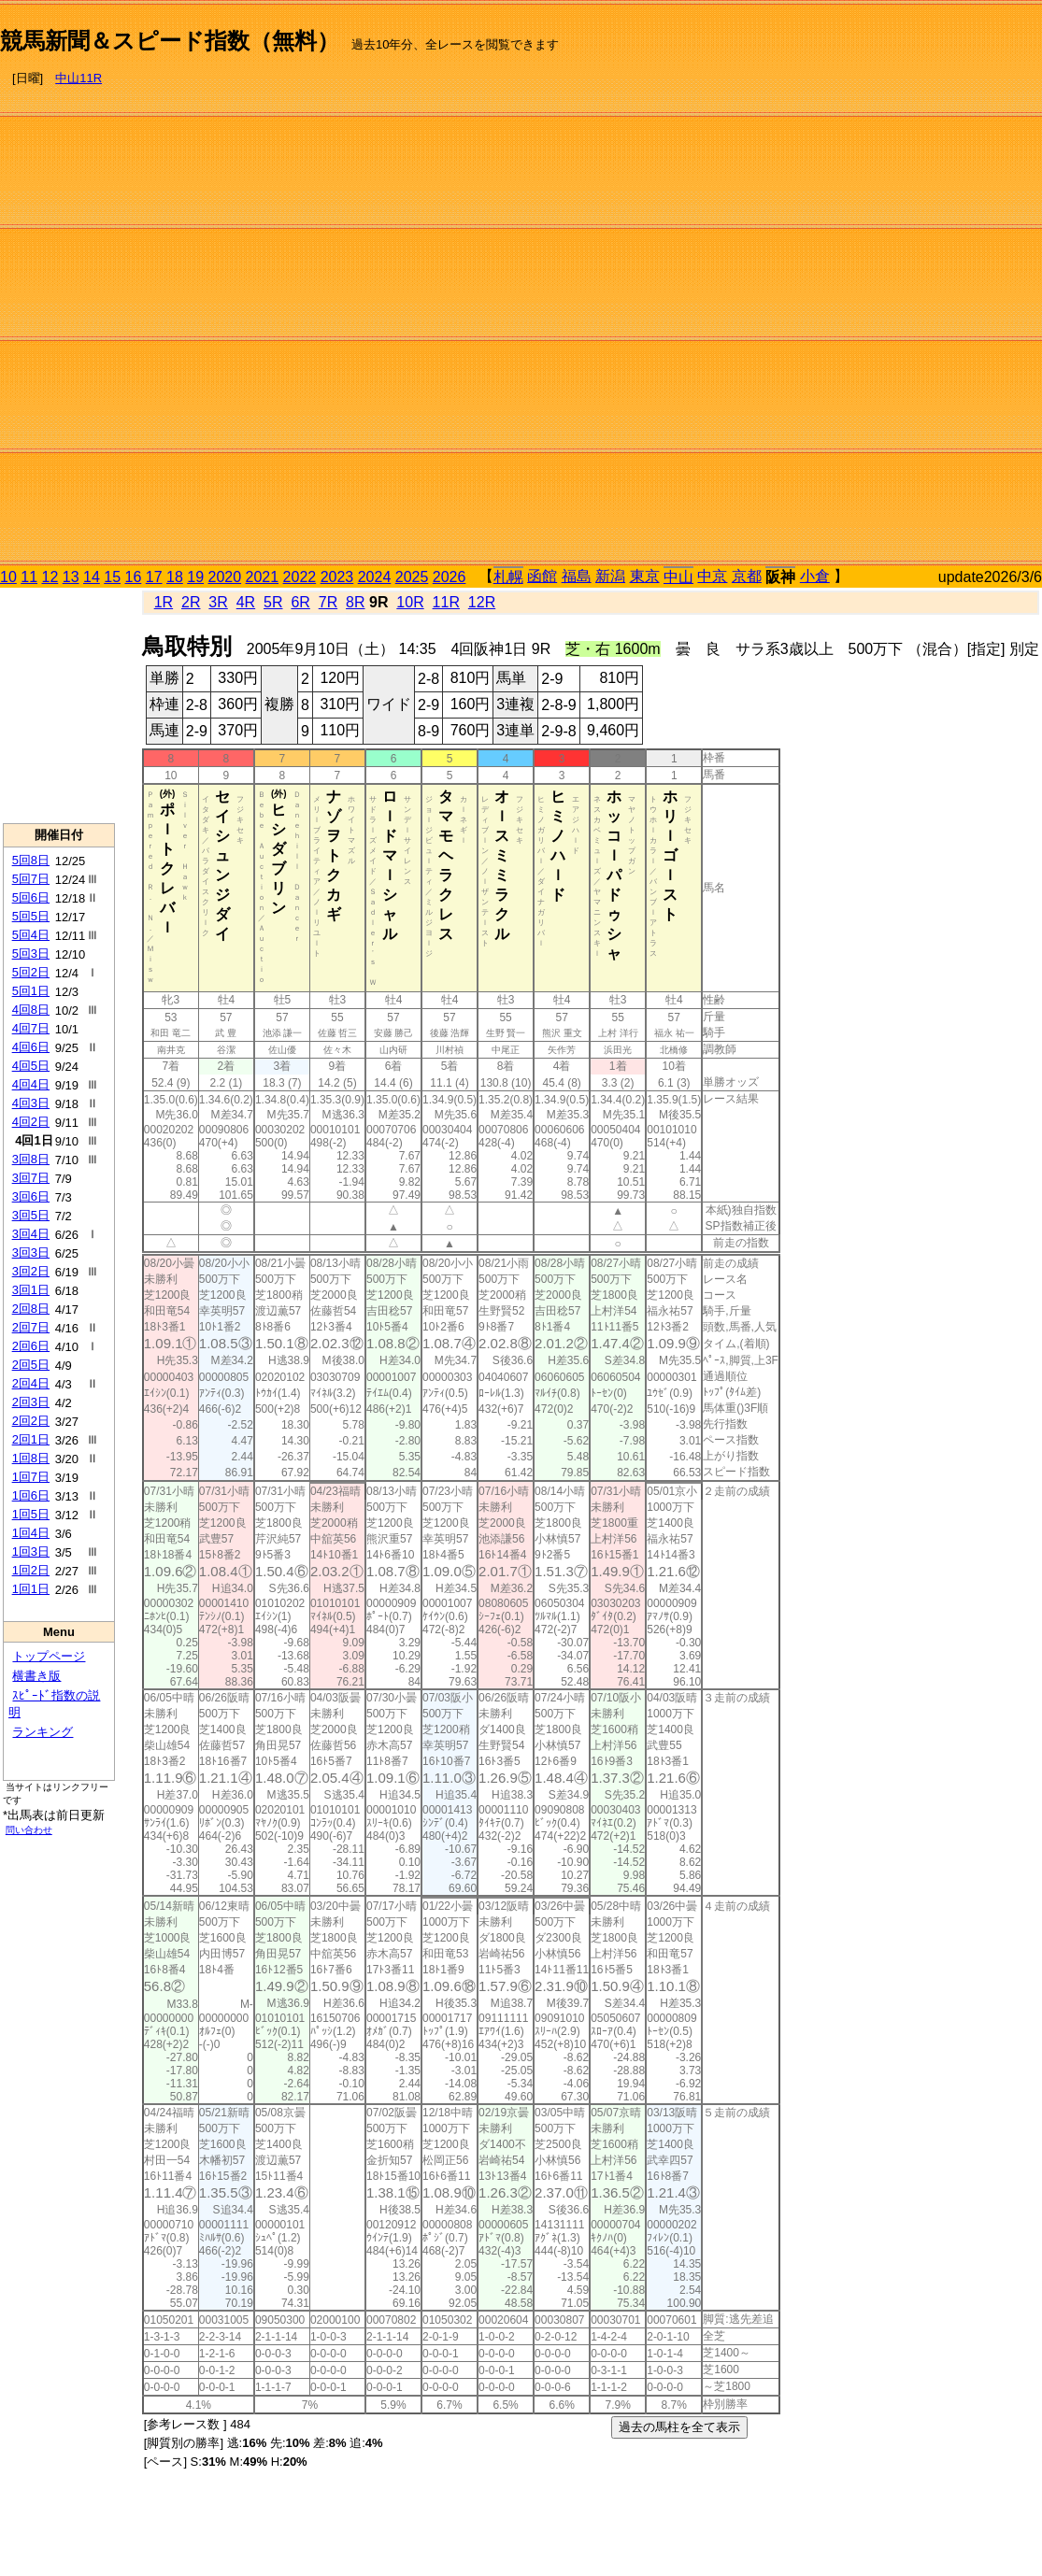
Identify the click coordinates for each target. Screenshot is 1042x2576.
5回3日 (31, 953)
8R (355, 602)
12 (50, 577)
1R (163, 602)
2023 (337, 577)
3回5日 (31, 1215)
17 (154, 577)
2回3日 (31, 1402)
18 (174, 577)
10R (409, 602)
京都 (747, 576)
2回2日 (31, 1421)
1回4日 (31, 1533)
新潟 (610, 576)
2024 (375, 577)
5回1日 (31, 991)
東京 (645, 576)
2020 (225, 577)
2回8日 (31, 1309)
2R (190, 602)
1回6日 (31, 1495)
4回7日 (31, 1028)
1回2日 (31, 1570)
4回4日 (31, 1084)
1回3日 (31, 1551)
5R (273, 602)
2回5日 (31, 1365)
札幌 (508, 577)
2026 (449, 577)
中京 (712, 576)
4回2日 (31, 1122)
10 (8, 577)
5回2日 (31, 972)
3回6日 (31, 1196)
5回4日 (31, 935)
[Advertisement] (963, 286)
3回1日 (31, 1290)
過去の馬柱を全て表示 (679, 2427)
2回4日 (31, 1383)
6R (300, 602)
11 (29, 577)
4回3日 (31, 1103)
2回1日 (31, 1439)
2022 (300, 577)
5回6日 (31, 897)
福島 (577, 576)
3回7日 (31, 1178)
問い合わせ (29, 1830)
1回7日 (31, 1477)
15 (112, 577)
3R (217, 602)
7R (328, 602)
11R (446, 602)
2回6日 (31, 1346)
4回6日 (31, 1047)
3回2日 (31, 1271)
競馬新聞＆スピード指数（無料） (169, 40)
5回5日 (31, 916)
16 (133, 577)
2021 (262, 577)
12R (481, 602)
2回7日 (31, 1327)
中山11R (78, 78)
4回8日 (31, 1010)
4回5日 (31, 1066)
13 (71, 577)
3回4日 (31, 1234)
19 (195, 577)
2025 (412, 577)
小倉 (815, 576)
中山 (678, 577)
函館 (542, 576)
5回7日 (31, 879)
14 (91, 577)
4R (245, 602)
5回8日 (31, 860)
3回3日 (31, 1252)
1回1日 (31, 1589)
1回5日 (31, 1514)
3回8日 (31, 1159)
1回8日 (31, 1458)
